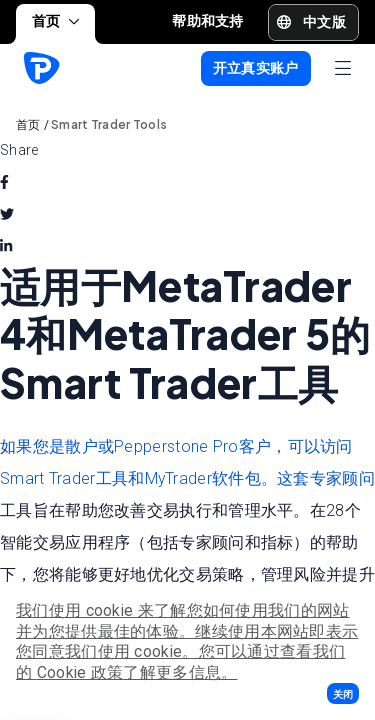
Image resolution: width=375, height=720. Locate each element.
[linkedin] (6, 246)
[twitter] (7, 214)
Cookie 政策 (80, 672)
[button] (343, 693)
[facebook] (4, 182)
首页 (55, 21)
